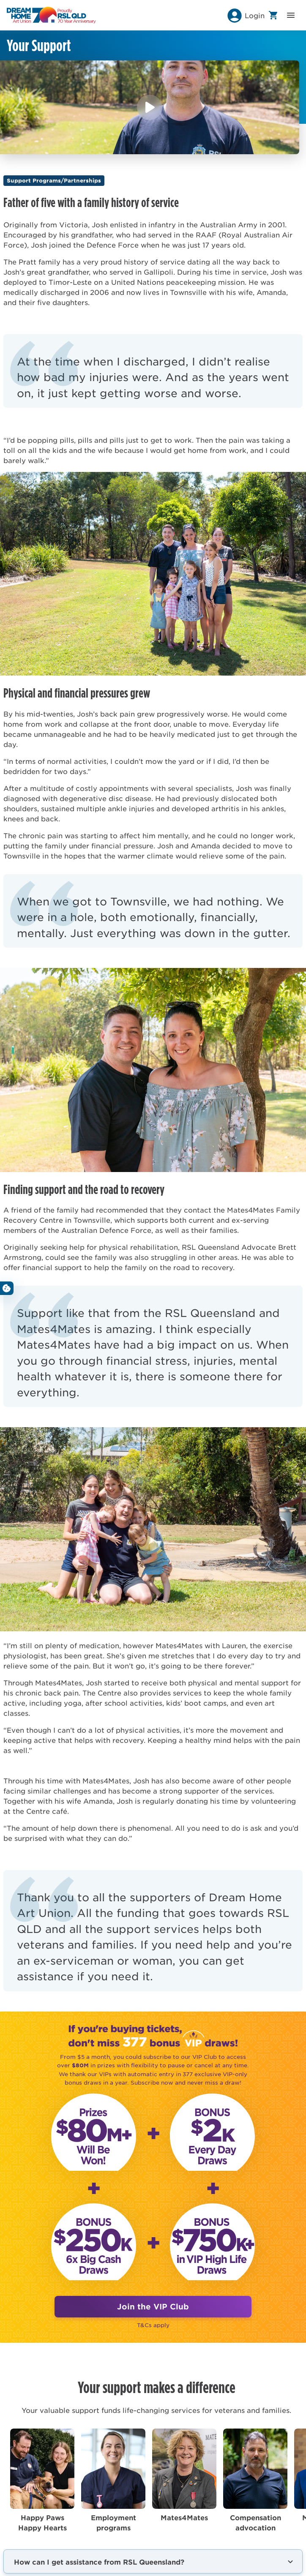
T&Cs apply (153, 2324)
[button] (245, 15)
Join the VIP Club (153, 2306)
